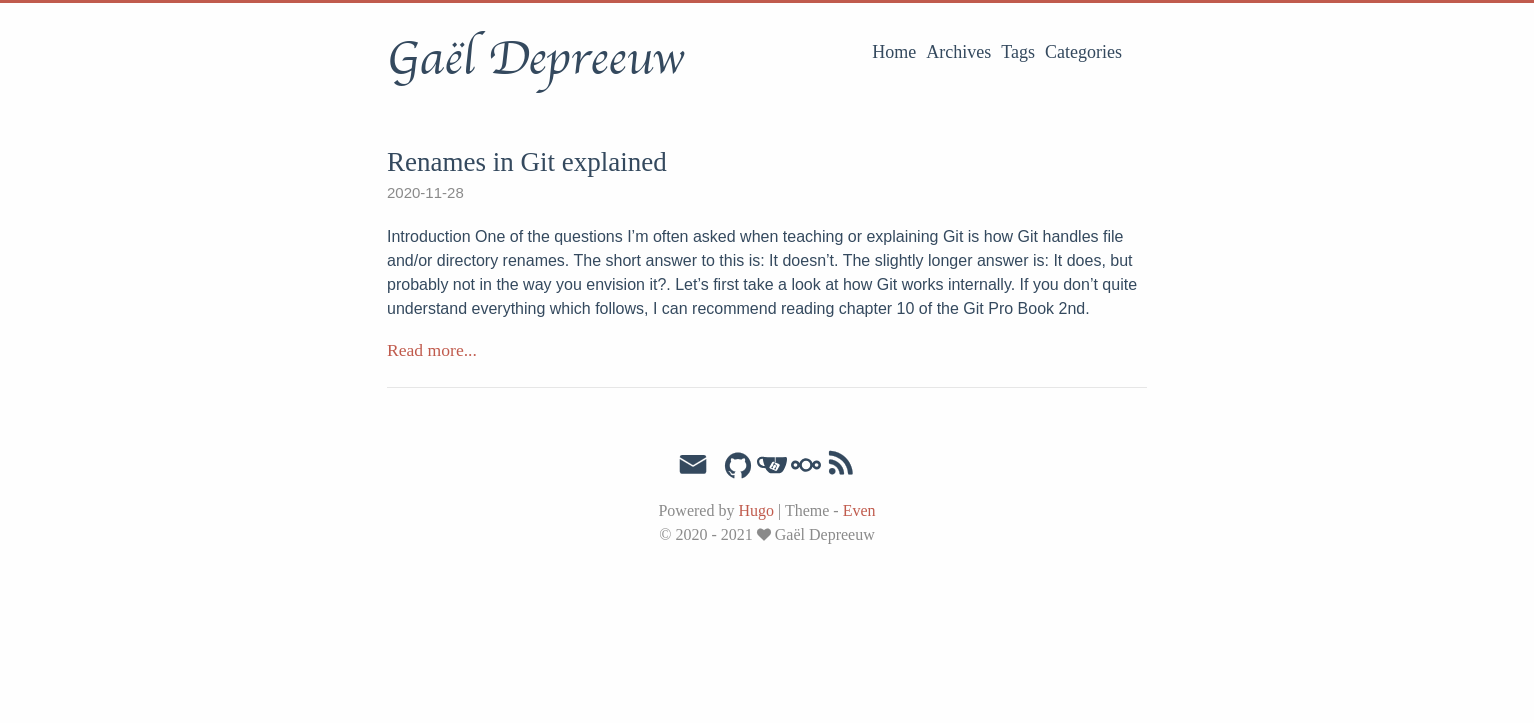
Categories (1083, 52)
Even (859, 510)
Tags (1018, 52)
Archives (958, 52)
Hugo (756, 510)
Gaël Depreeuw (535, 59)
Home (894, 52)
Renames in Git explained (527, 162)
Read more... (432, 350)
